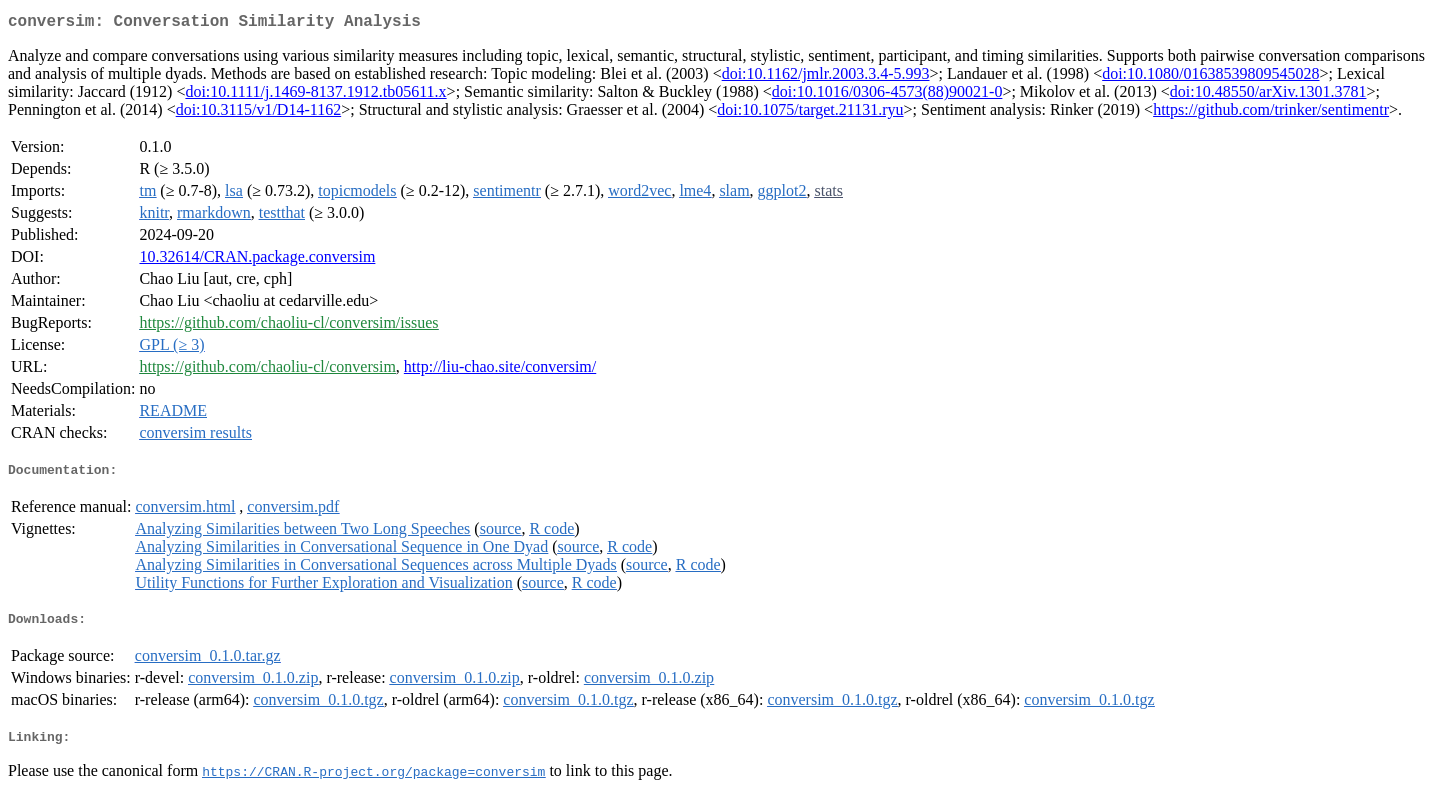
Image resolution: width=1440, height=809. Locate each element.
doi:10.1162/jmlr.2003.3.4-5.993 (826, 77)
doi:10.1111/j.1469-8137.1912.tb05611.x (315, 95)
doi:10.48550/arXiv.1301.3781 (1268, 95)
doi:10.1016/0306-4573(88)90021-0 (887, 95)
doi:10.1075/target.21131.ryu (810, 113)
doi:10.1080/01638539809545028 (1210, 77)
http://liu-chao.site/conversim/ (500, 370)
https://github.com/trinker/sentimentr (1271, 113)
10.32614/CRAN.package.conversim (257, 260)
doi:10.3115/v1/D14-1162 (258, 113)
